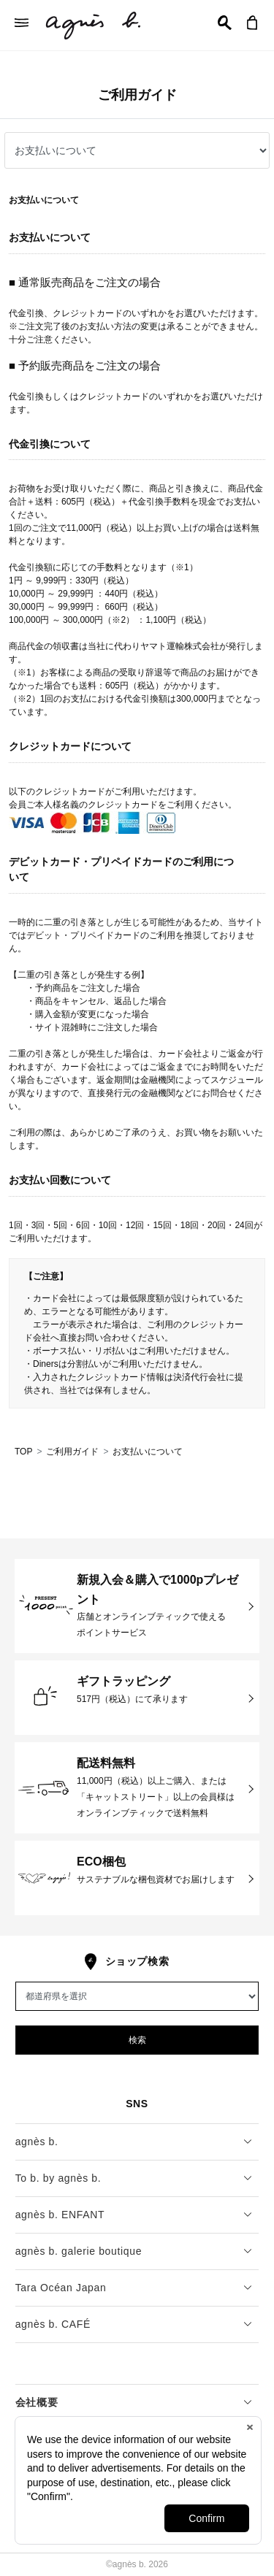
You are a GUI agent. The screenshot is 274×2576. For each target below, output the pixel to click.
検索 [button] (137, 2040)
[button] (224, 23)
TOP (23, 1451)
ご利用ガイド (72, 1451)
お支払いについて (148, 1451)
